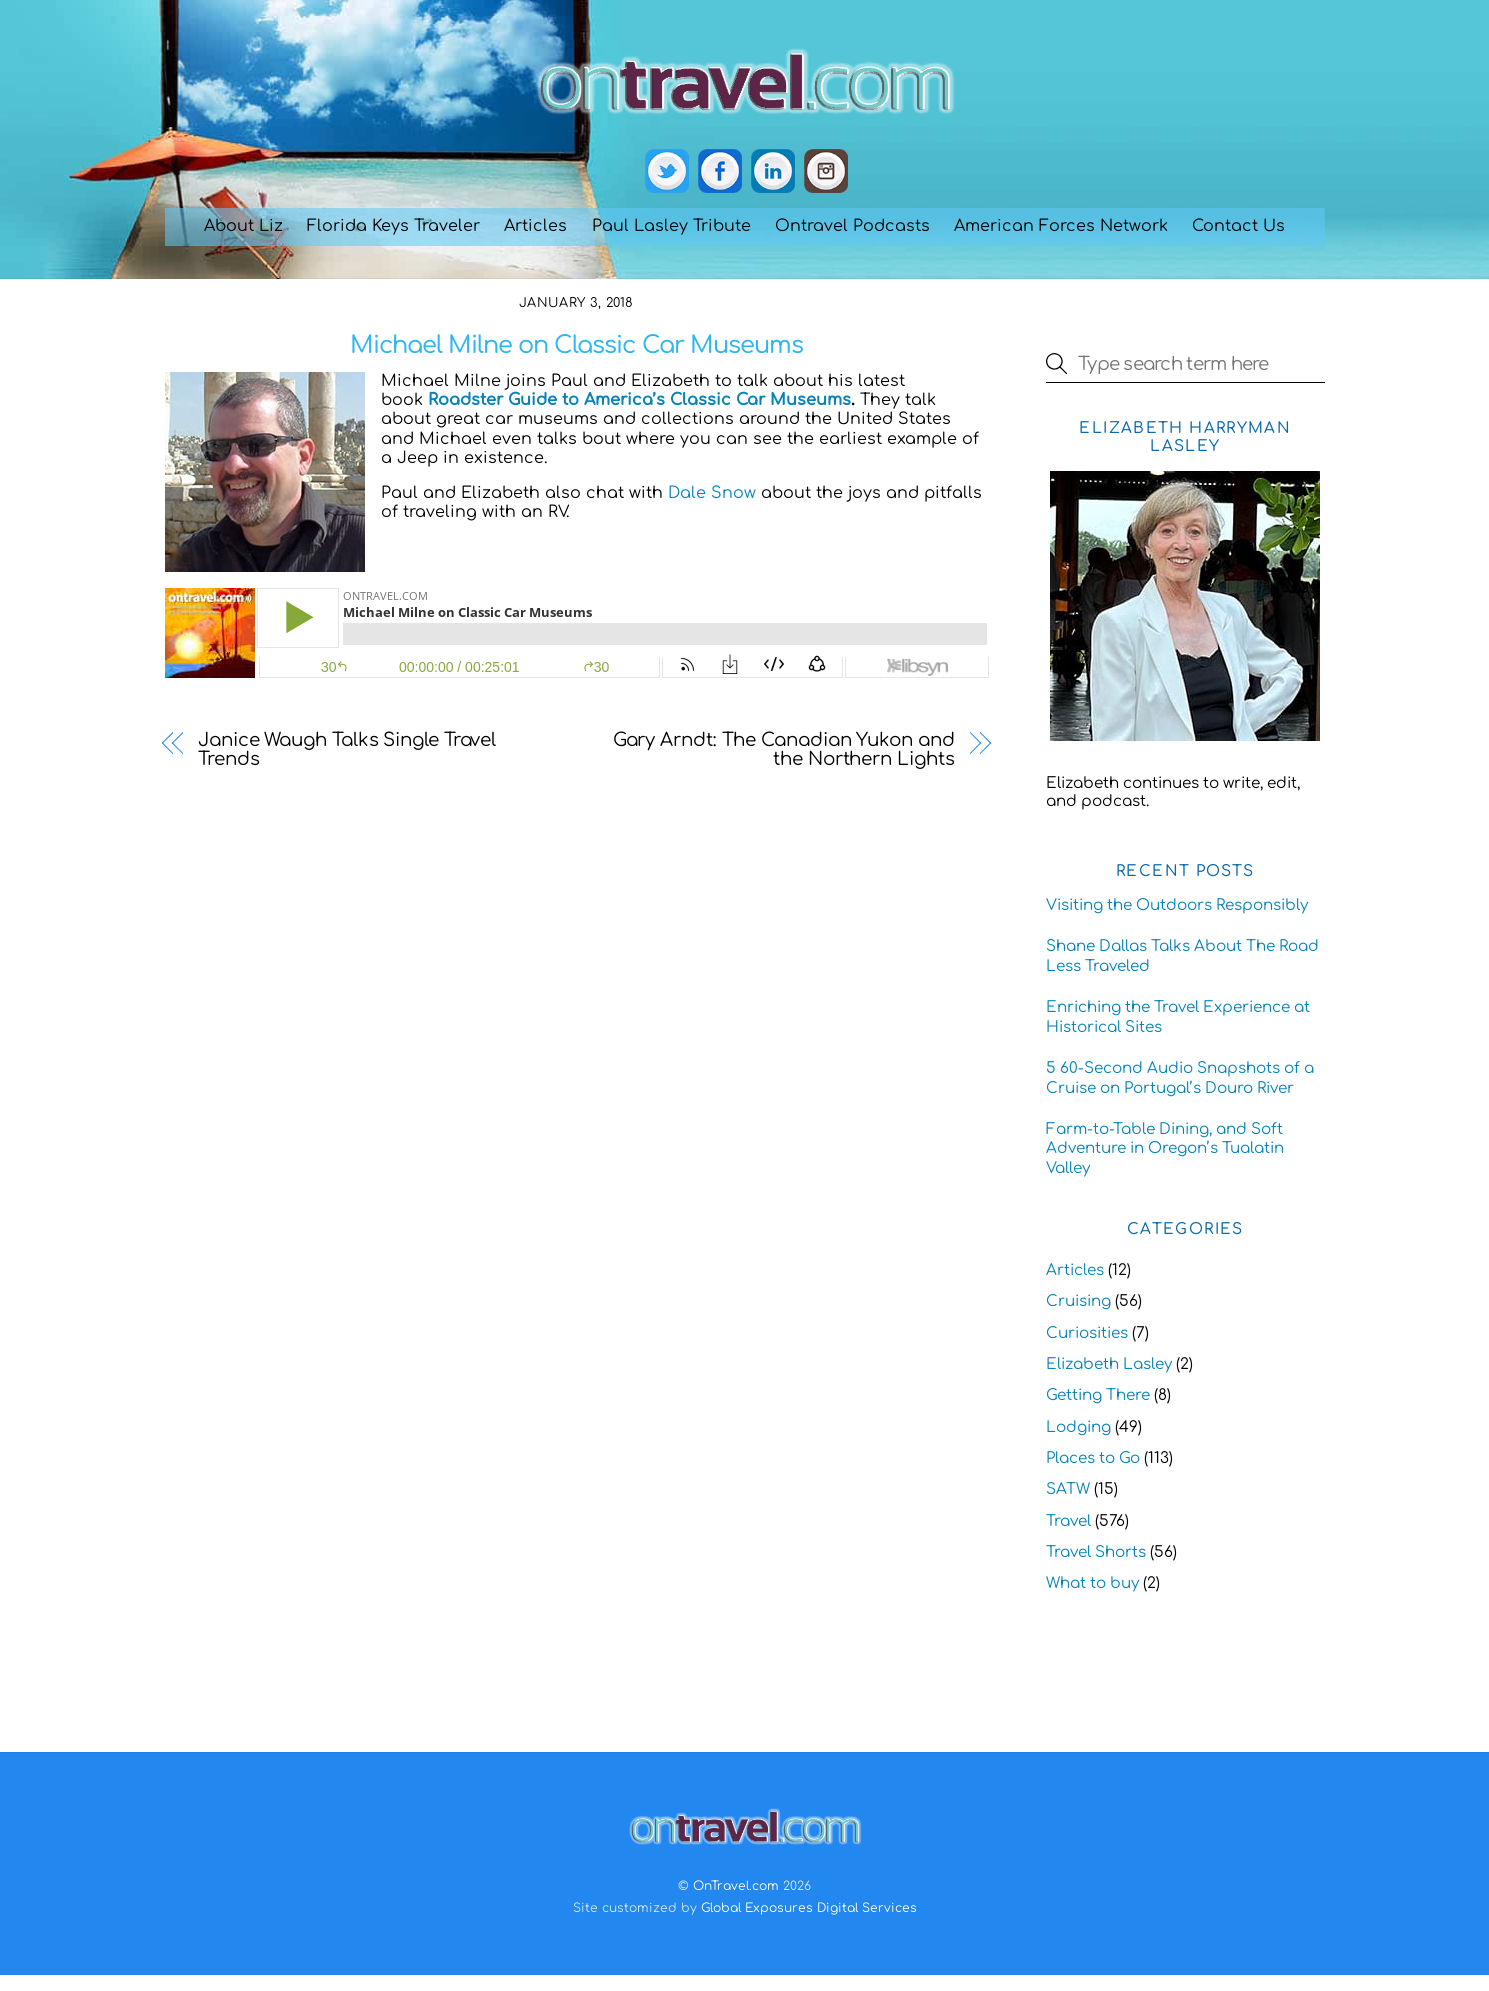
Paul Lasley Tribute (671, 226)
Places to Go (1093, 1458)
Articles (535, 226)
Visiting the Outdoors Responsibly (1177, 905)
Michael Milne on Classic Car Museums (576, 345)
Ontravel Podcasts (852, 226)
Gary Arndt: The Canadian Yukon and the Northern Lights (784, 750)
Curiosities (1087, 1333)
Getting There (1098, 1395)
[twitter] (667, 172)
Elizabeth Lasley (1109, 1364)
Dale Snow (712, 493)
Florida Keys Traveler (393, 226)
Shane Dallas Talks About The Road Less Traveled (1182, 956)
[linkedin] (773, 172)
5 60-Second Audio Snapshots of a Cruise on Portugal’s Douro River (1180, 1078)
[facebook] (720, 172)
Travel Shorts (1096, 1552)
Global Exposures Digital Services (809, 1908)
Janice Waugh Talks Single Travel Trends (347, 750)
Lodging (1078, 1427)
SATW (1068, 1489)
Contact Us (1238, 226)
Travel (1068, 1521)
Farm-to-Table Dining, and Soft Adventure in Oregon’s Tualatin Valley (1165, 1149)
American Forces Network (1061, 226)
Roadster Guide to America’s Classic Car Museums (639, 400)
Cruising (1078, 1301)
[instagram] (826, 172)
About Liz (243, 226)
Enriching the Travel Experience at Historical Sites (1178, 1017)
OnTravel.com (736, 1886)
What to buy (1092, 1583)
